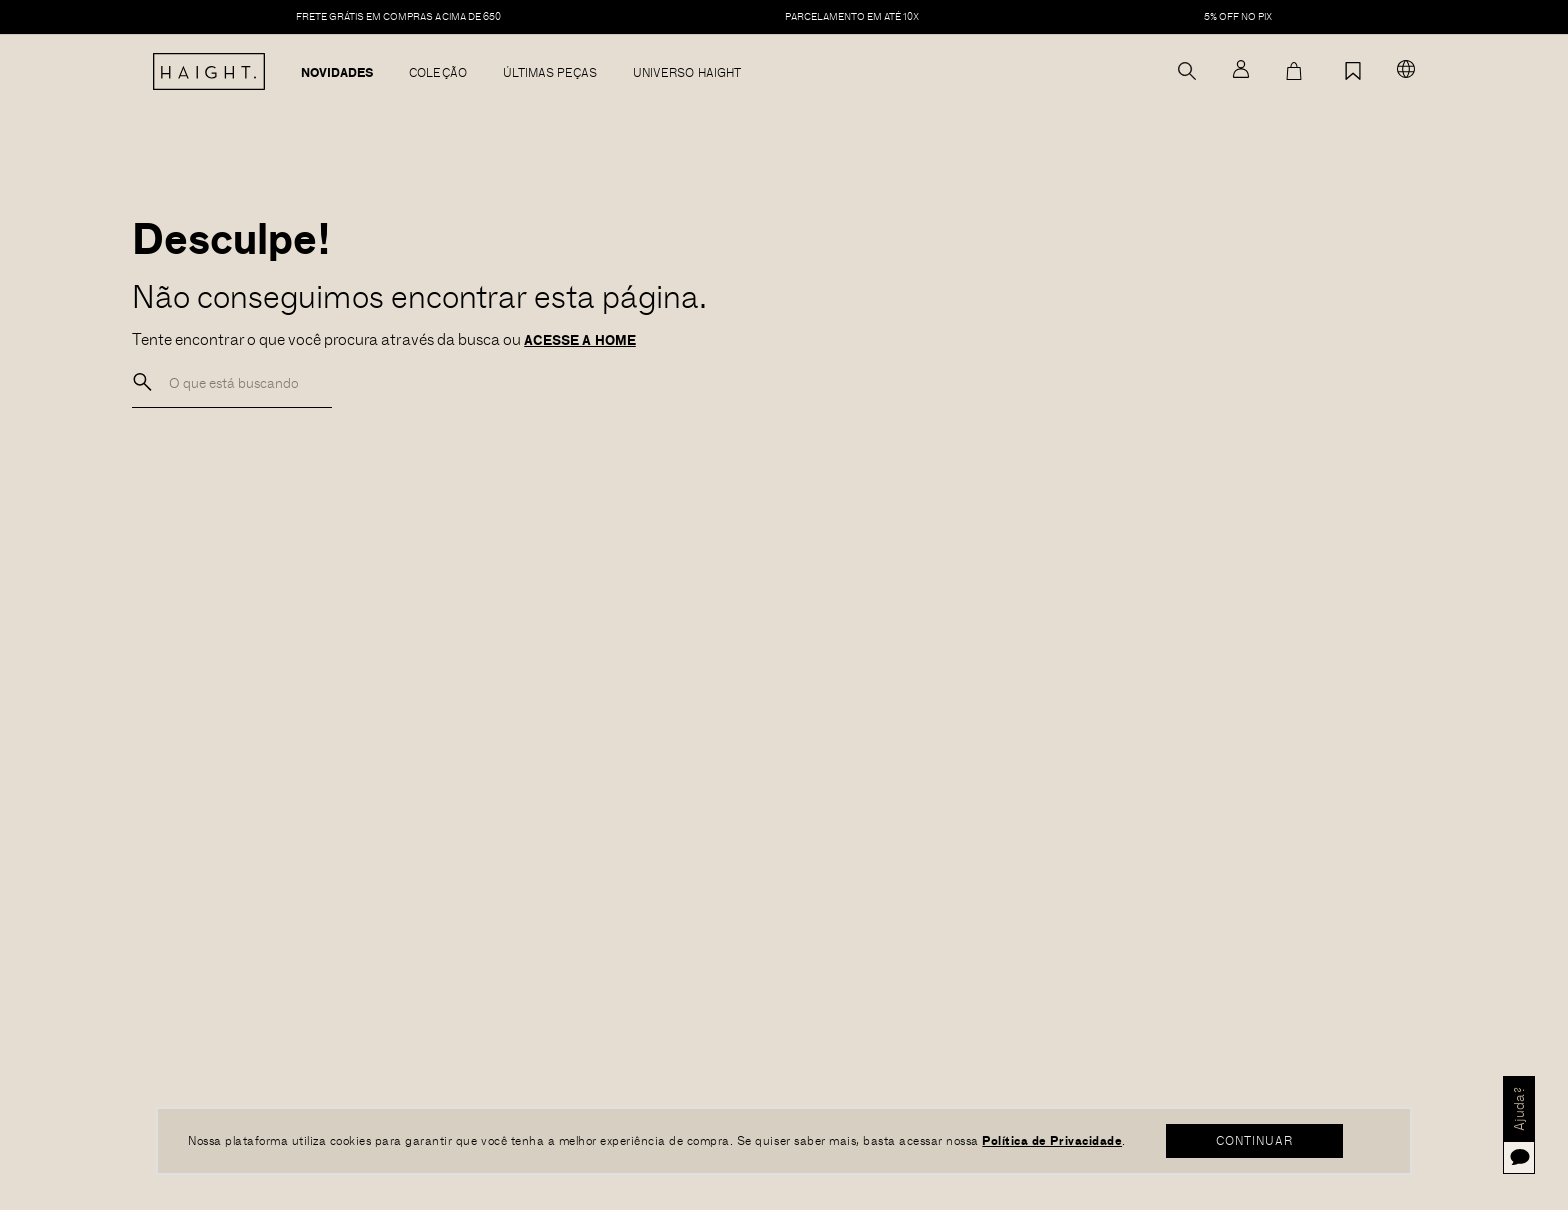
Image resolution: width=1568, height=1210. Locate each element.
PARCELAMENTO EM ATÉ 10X (852, 17)
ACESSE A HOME (580, 340)
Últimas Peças (550, 73)
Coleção (437, 73)
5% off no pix (1238, 17)
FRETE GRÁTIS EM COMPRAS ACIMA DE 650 (398, 17)
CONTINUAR (1255, 1140)
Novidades (337, 73)
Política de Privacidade (1052, 1140)
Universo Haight (687, 73)
